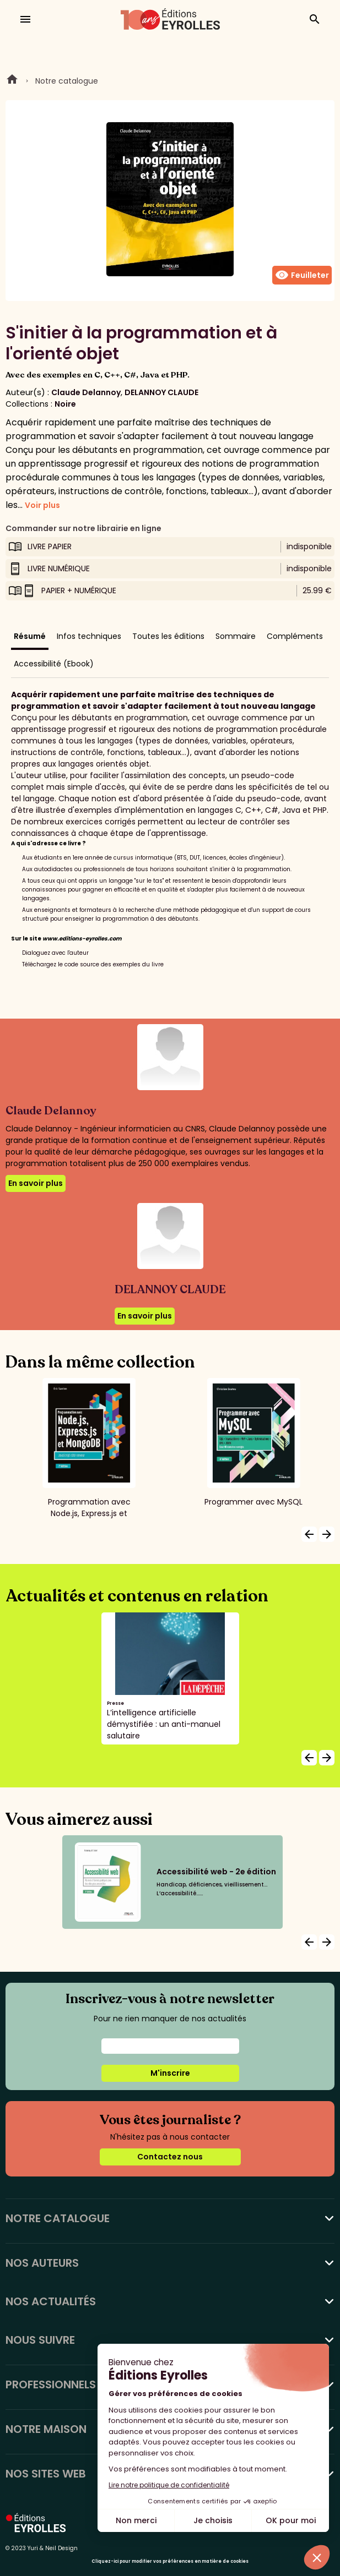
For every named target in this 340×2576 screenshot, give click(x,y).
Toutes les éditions (168, 636)
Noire (65, 403)
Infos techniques (89, 636)
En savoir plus (35, 1183)
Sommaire (235, 636)
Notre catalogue (66, 80)
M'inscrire (170, 2073)
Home (12, 81)
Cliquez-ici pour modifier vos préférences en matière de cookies (170, 2561)
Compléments (295, 636)
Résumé (30, 636)
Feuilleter (302, 275)
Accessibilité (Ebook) (54, 663)
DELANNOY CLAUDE (161, 392)
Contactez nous (170, 2156)
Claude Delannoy (86, 392)
